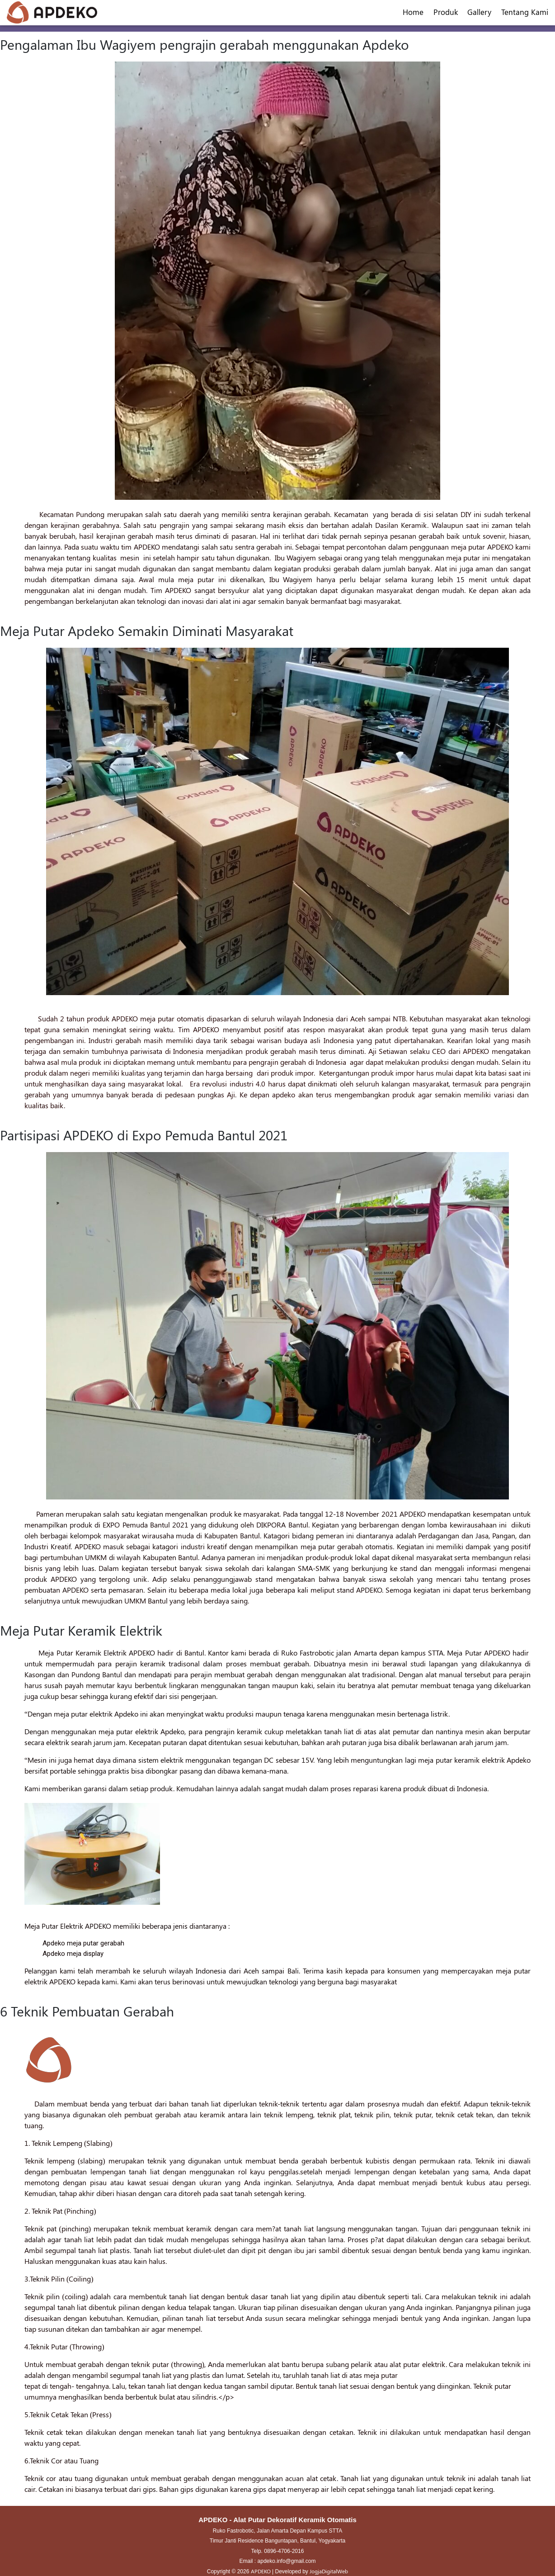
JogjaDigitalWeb (329, 2571)
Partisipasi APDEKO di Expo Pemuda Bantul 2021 (143, 1135)
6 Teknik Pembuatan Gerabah (87, 2011)
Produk (445, 12)
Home (413, 12)
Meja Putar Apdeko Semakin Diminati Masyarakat (146, 630)
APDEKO (261, 2571)
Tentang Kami (524, 12)
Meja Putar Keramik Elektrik (81, 1630)
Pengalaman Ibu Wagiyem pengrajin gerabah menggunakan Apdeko (204, 44)
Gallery (479, 12)
